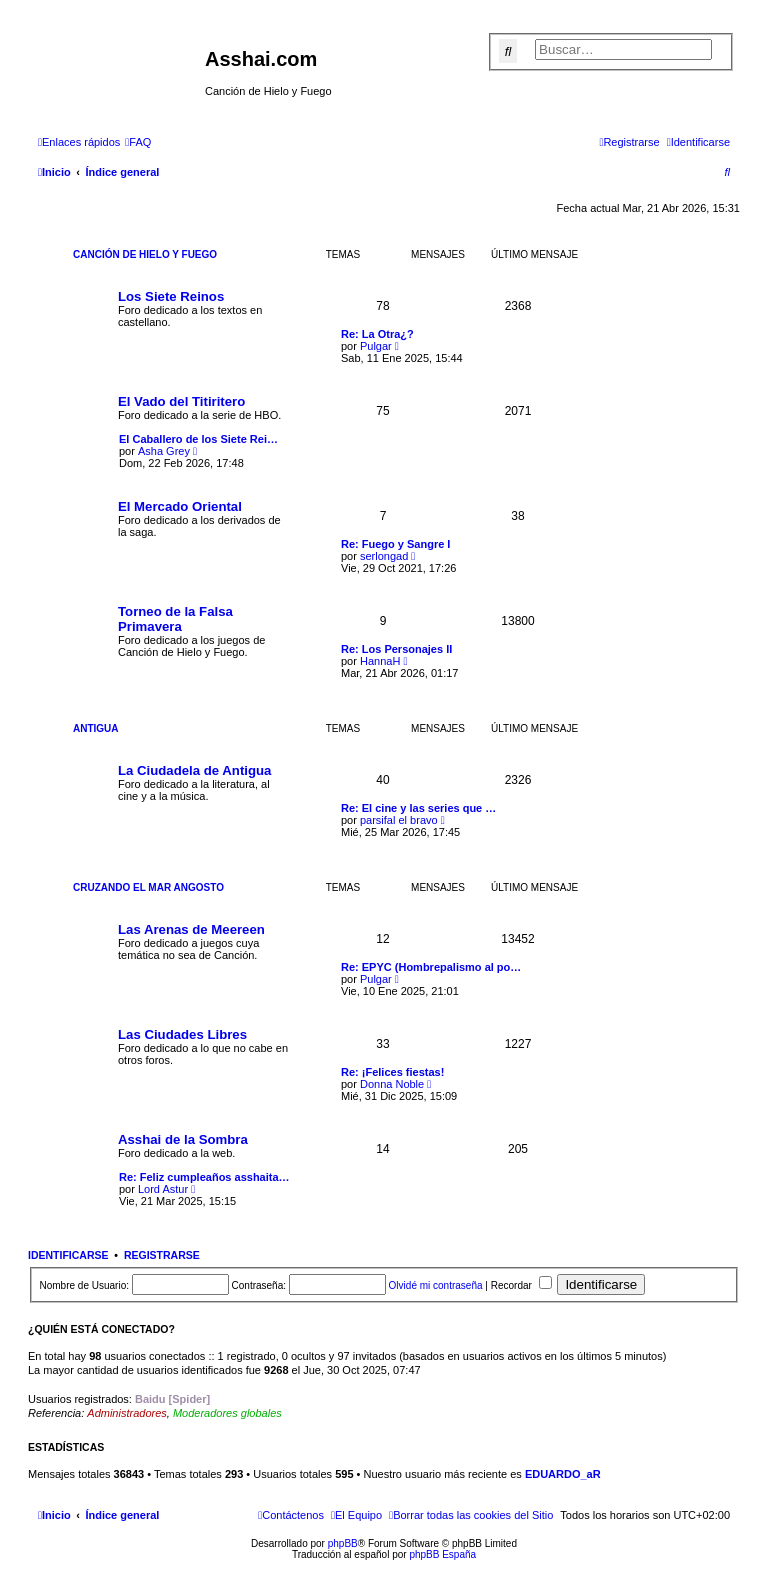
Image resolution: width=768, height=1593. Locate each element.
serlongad (384, 556)
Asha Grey (164, 451)
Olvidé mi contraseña (436, 1285)
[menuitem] (138, 142)
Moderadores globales (227, 1413)
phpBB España (442, 1554)
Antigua (96, 728)
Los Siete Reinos (171, 296)
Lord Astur (163, 1189)
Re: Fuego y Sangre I (395, 544)
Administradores (126, 1413)
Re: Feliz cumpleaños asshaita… (204, 1177)
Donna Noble (392, 1084)
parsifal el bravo (399, 820)
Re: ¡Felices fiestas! (392, 1072)
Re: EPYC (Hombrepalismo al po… (431, 967)
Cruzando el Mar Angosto (148, 887)
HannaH (380, 661)
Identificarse (68, 1255)
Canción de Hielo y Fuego (145, 254)
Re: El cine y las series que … (418, 808)
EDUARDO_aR (563, 1474)
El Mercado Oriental (180, 506)
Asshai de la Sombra (183, 1139)
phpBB (343, 1543)
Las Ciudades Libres (182, 1034)
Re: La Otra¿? (377, 334)
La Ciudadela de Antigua (194, 770)
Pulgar (376, 346)
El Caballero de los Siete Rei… (198, 439)
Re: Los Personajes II (396, 649)
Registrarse (162, 1255)
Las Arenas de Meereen (191, 929)
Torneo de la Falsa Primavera (175, 619)
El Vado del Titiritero (181, 401)
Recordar (521, 1285)
